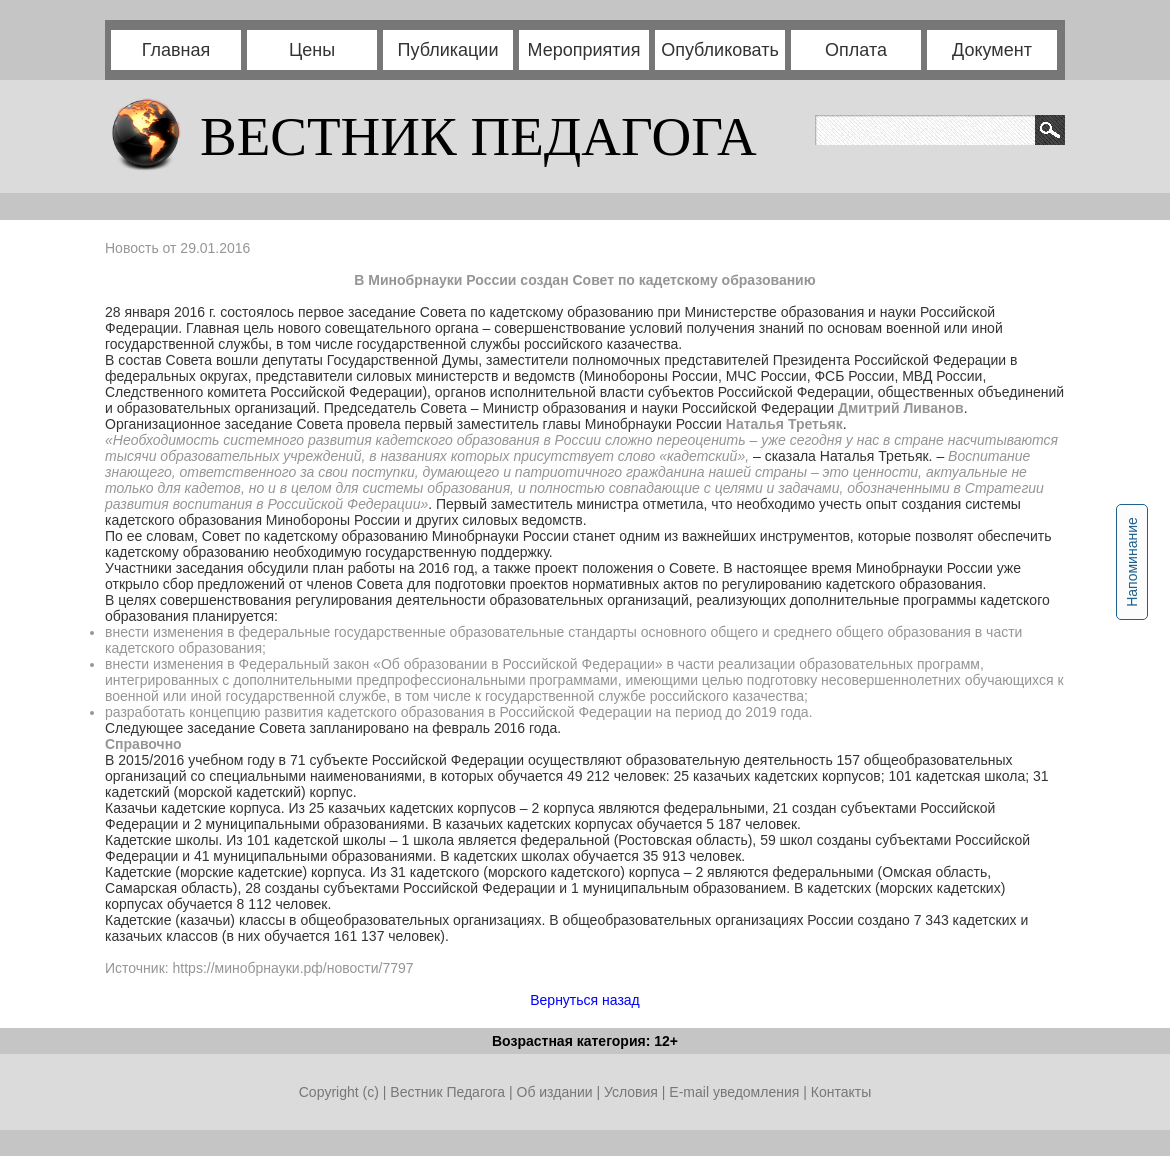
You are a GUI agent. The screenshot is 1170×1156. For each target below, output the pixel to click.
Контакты (841, 1092)
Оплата (856, 50)
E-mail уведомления (734, 1092)
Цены (312, 50)
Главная (176, 50)
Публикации (448, 50)
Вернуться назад (585, 1000)
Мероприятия (584, 50)
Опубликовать (720, 50)
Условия (633, 1092)
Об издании (555, 1092)
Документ (992, 50)
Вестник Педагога (449, 1092)
